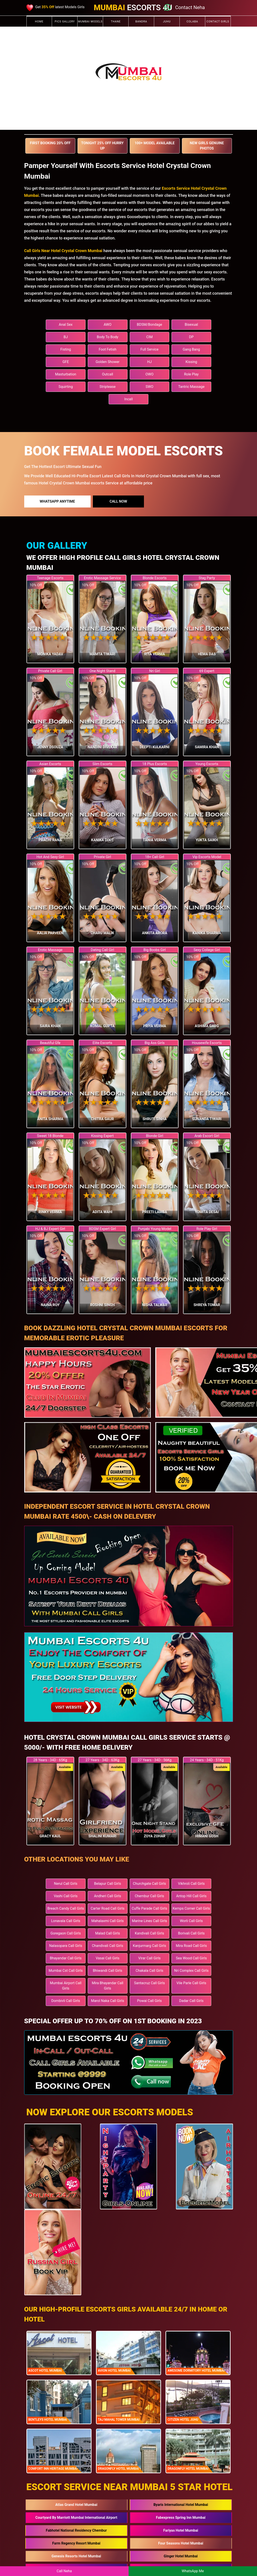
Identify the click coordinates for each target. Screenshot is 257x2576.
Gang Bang (191, 349)
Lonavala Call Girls (65, 1921)
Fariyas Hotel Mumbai (180, 2530)
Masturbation (65, 374)
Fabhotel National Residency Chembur (76, 2530)
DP (191, 337)
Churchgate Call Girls (149, 1883)
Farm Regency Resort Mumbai (76, 2543)
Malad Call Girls (107, 1933)
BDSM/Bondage (149, 324)
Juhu (167, 21)
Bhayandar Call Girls (66, 1958)
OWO (149, 374)
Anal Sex (66, 324)
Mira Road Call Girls (191, 1946)
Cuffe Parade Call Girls (149, 1908)
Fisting (65, 349)
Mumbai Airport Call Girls (66, 1985)
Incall (128, 399)
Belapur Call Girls (107, 1883)
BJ (66, 337)
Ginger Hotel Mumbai (181, 2556)
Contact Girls (218, 21)
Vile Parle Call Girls (191, 1983)
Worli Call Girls (191, 1921)
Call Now (118, 501)
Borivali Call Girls (191, 1933)
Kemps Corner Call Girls (191, 1908)
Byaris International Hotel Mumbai (180, 2505)
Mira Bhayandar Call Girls (107, 1985)
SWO (149, 387)
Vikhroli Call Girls (191, 1883)
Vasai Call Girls (108, 1958)
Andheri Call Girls (107, 1896)
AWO (108, 324)
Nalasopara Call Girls (65, 1946)
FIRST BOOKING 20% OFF (50, 143)
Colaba (192, 21)
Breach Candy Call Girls (65, 1908)
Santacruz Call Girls (149, 1983)
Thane (116, 21)
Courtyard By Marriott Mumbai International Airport (76, 2517)
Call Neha (64, 2571)
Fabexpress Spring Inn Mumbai (180, 2517)
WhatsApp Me (193, 2571)
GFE (65, 362)
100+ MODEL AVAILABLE (155, 143)
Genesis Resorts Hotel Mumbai (76, 2556)
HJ (149, 362)
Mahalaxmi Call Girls (107, 1921)
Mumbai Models (90, 21)
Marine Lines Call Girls (149, 1921)
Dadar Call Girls (191, 2001)
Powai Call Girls (149, 2001)
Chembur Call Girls (149, 1896)
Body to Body (107, 337)
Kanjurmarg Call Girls (149, 1946)
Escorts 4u (133, 7)
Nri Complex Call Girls (191, 1970)
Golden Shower (108, 362)
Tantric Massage (191, 387)
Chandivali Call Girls (107, 1946)
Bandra (141, 21)
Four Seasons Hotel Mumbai (180, 2543)
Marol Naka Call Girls (107, 2001)
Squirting (66, 387)
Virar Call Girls (149, 1958)
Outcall (107, 374)
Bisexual (191, 324)
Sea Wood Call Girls (191, 1958)
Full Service (149, 349)
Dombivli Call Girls (65, 2001)
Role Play (191, 374)
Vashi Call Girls (66, 1896)
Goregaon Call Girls (65, 1933)
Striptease (108, 387)
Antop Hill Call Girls (191, 1896)
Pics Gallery (65, 21)
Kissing (191, 362)
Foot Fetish (107, 349)
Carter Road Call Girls (107, 1908)
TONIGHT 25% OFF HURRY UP (102, 145)
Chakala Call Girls (149, 1970)
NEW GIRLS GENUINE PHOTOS (207, 145)
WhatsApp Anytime (57, 501)
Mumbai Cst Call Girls (66, 1970)
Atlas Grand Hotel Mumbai (76, 2505)
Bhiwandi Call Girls (107, 1970)
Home (39, 21)
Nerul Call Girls (65, 1883)
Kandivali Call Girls (149, 1933)
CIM (149, 337)
